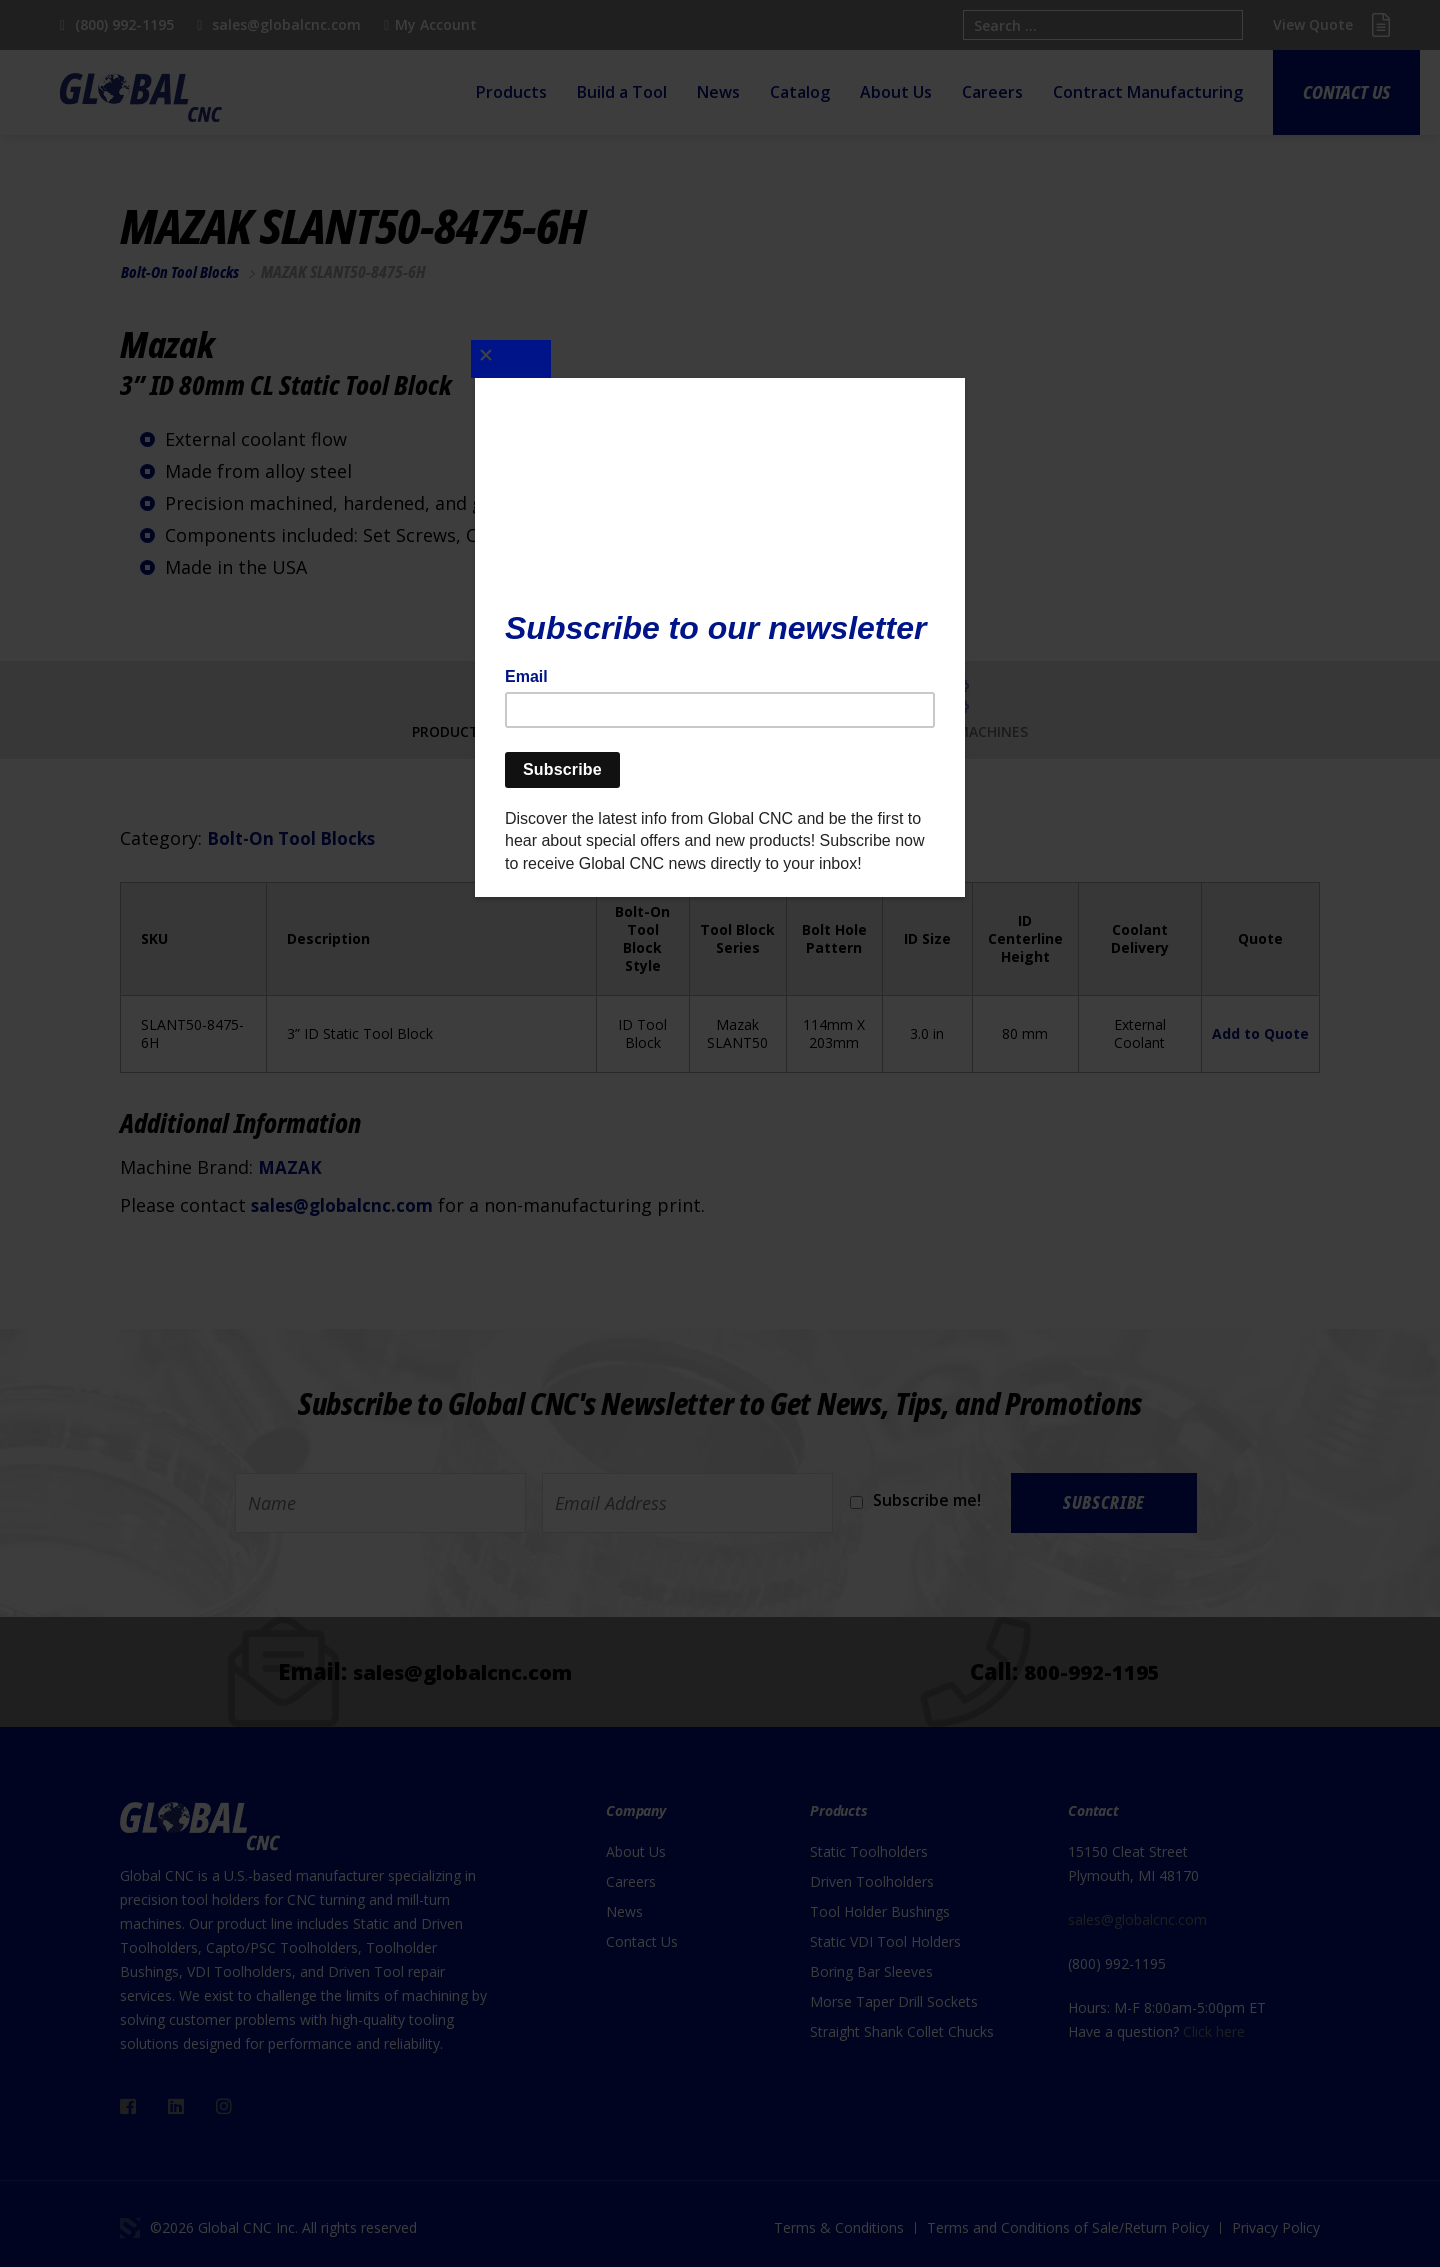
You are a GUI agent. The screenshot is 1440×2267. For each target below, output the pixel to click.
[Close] (525, 349)
